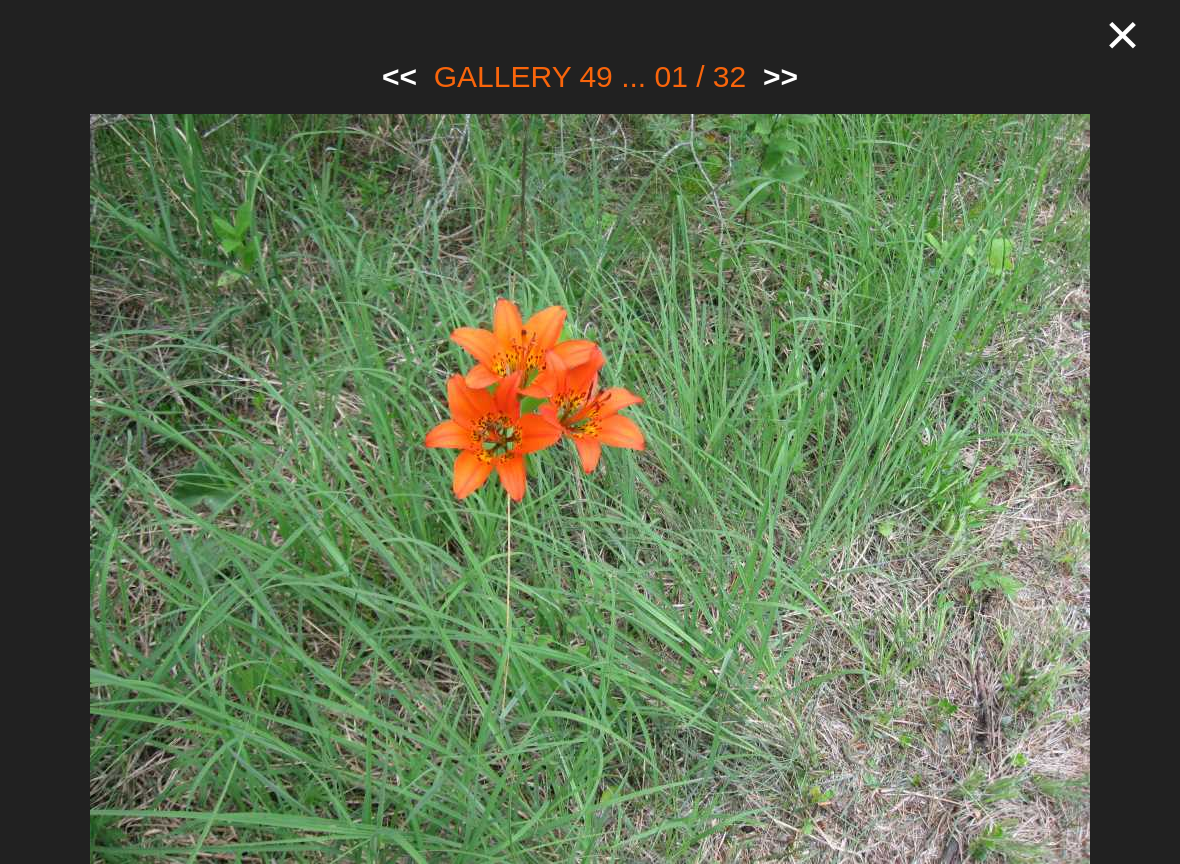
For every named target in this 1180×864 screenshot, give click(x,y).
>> (780, 76)
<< (399, 76)
